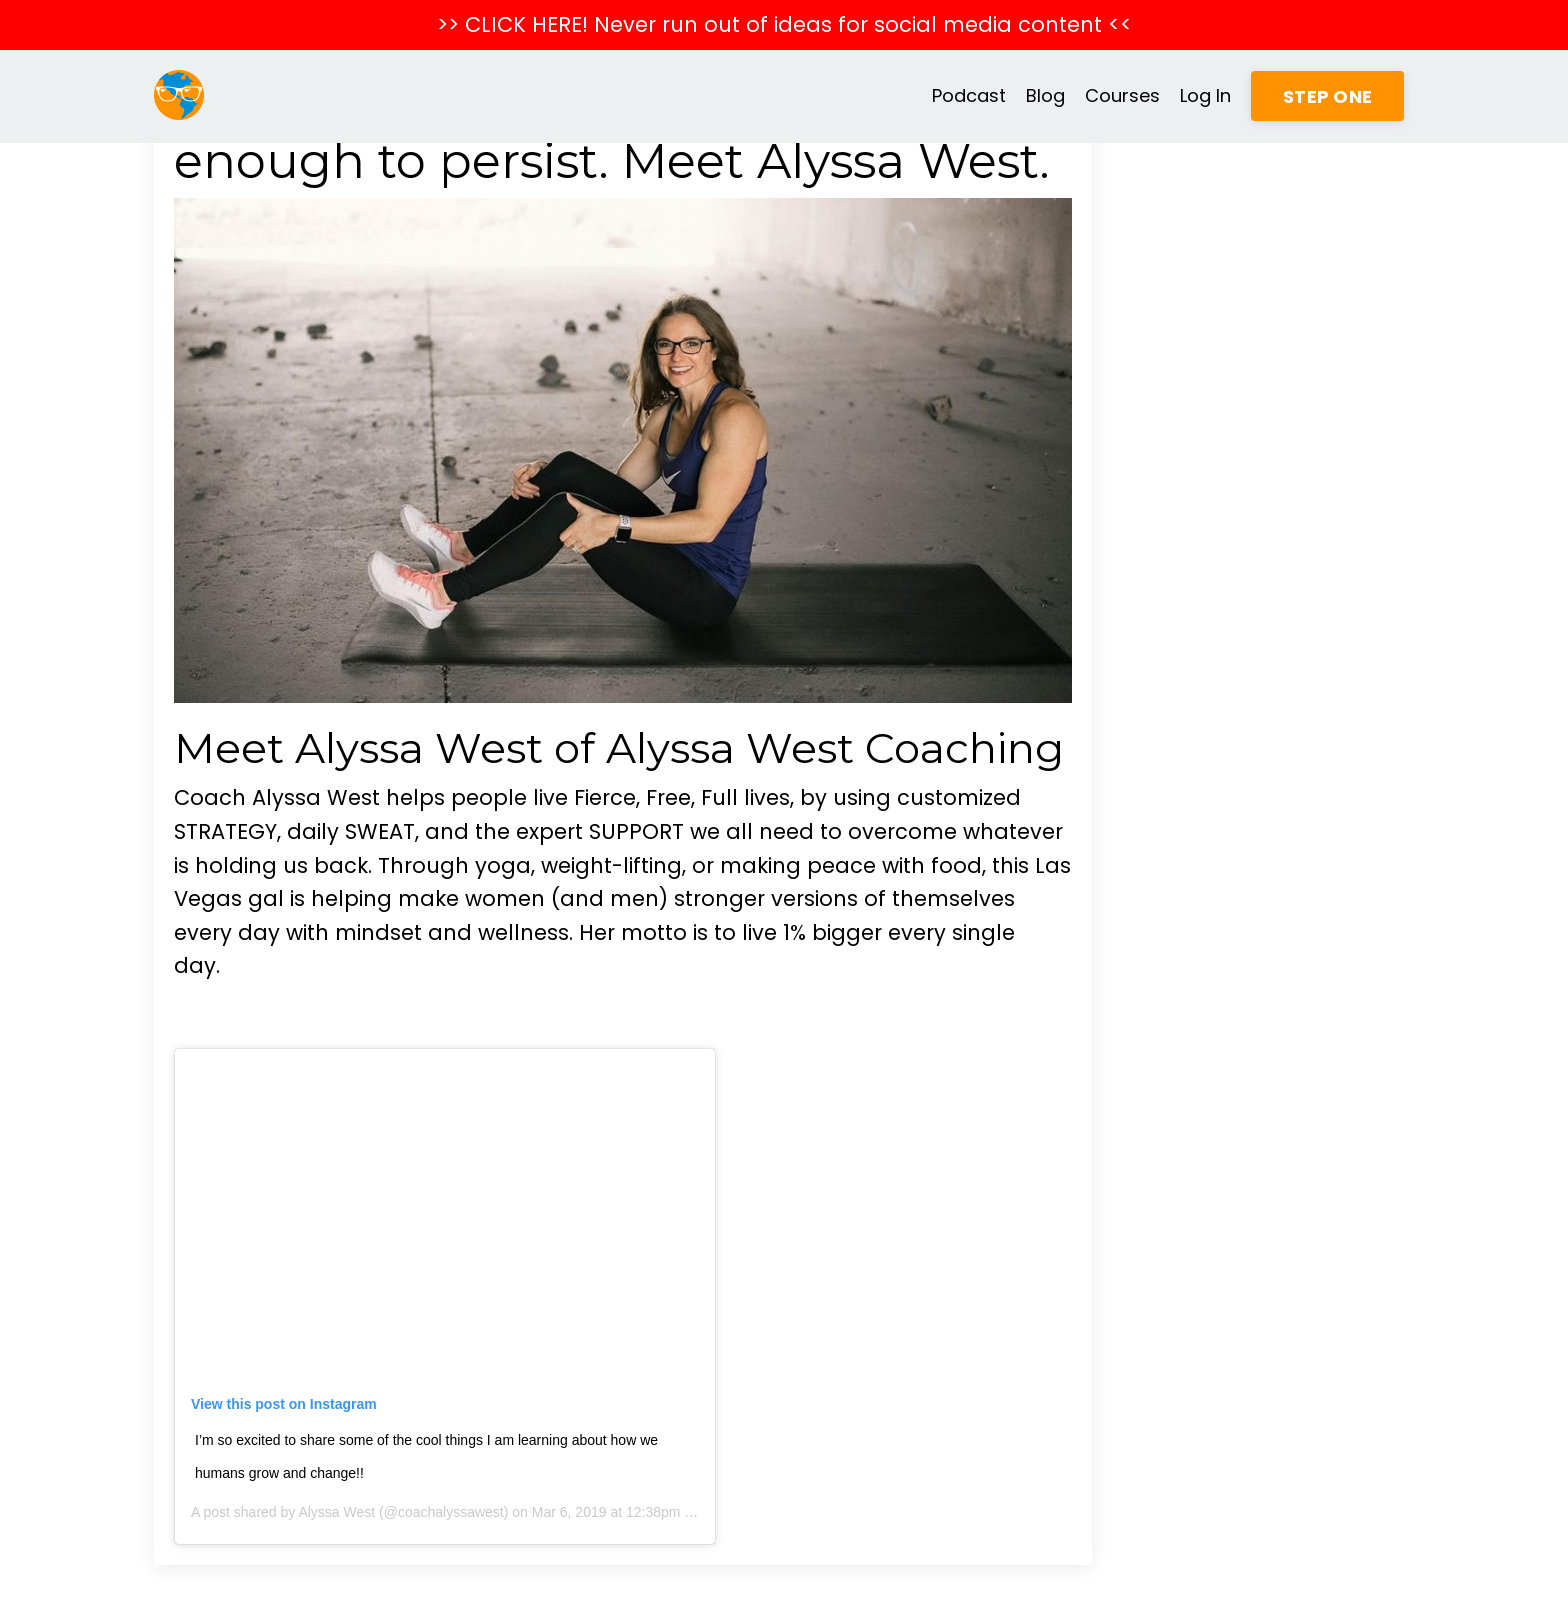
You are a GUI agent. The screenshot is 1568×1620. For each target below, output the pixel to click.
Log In (1205, 95)
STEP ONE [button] (1327, 96)
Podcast (969, 95)
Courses (1122, 95)
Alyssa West (336, 1512)
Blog (1045, 95)
